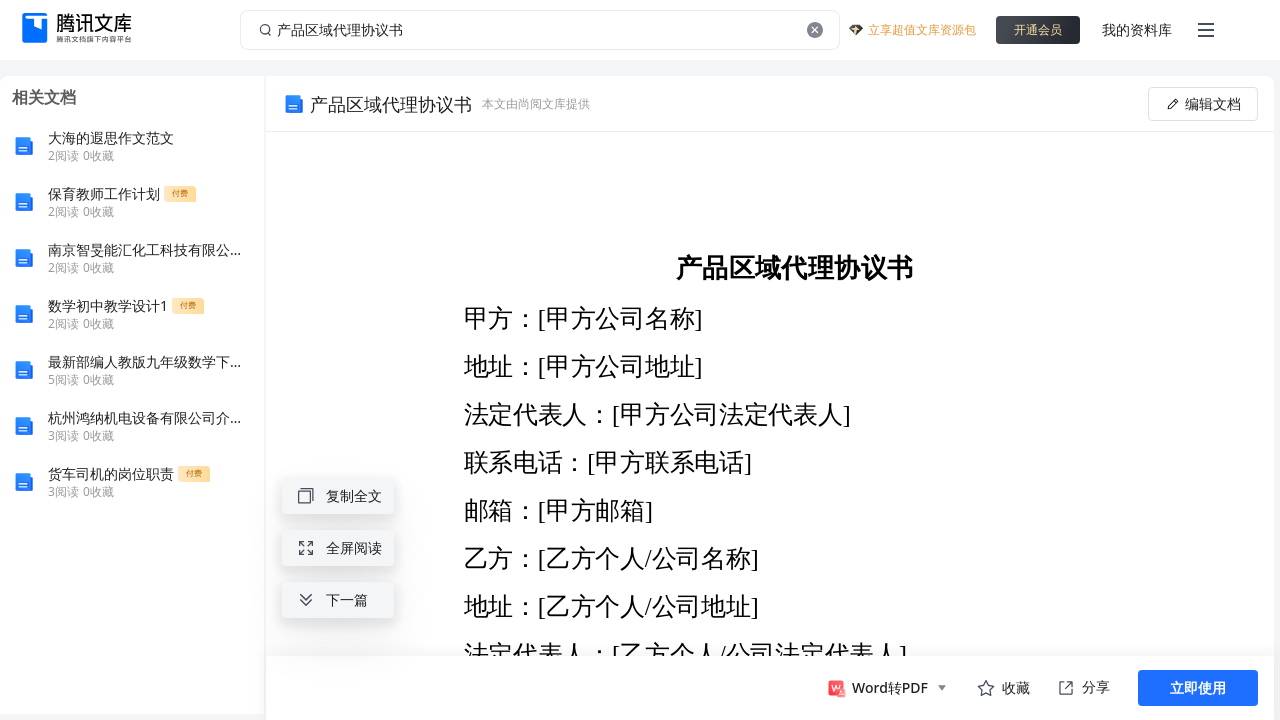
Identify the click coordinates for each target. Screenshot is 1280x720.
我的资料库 (1137, 29)
